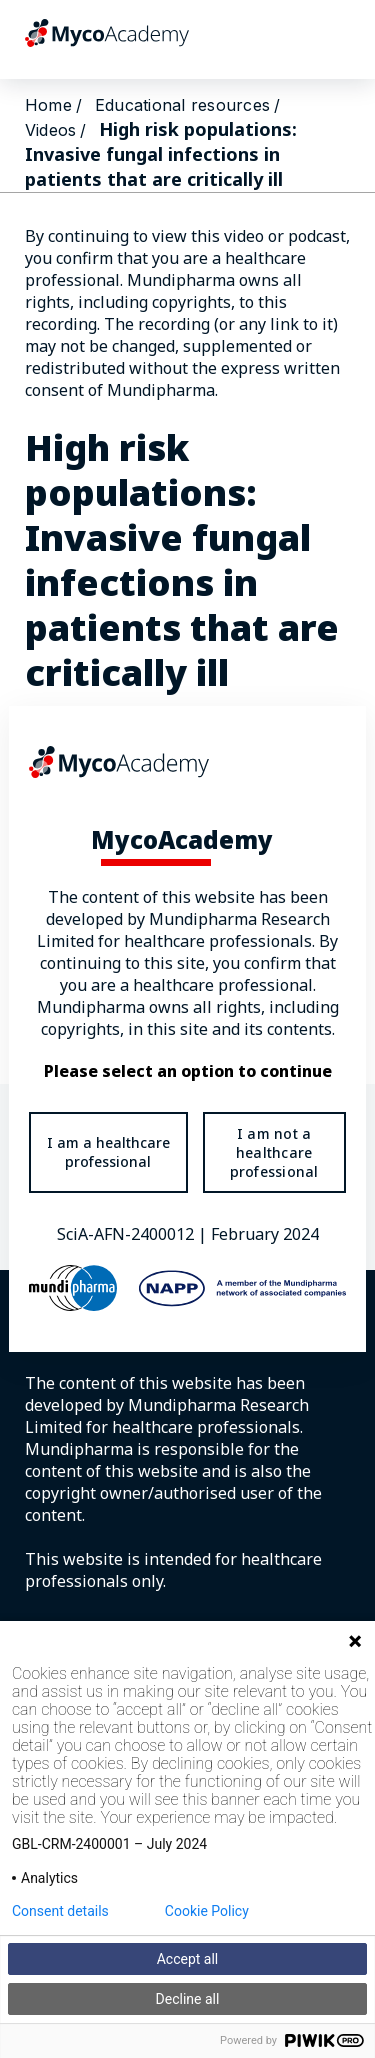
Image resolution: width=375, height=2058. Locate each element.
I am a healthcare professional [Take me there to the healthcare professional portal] (108, 1152)
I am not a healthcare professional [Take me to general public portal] (274, 1152)
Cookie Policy (207, 1911)
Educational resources (182, 105)
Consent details (60, 1911)
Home (48, 105)
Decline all (188, 1999)
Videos (50, 130)
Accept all (188, 1959)
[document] (187, 1028)
